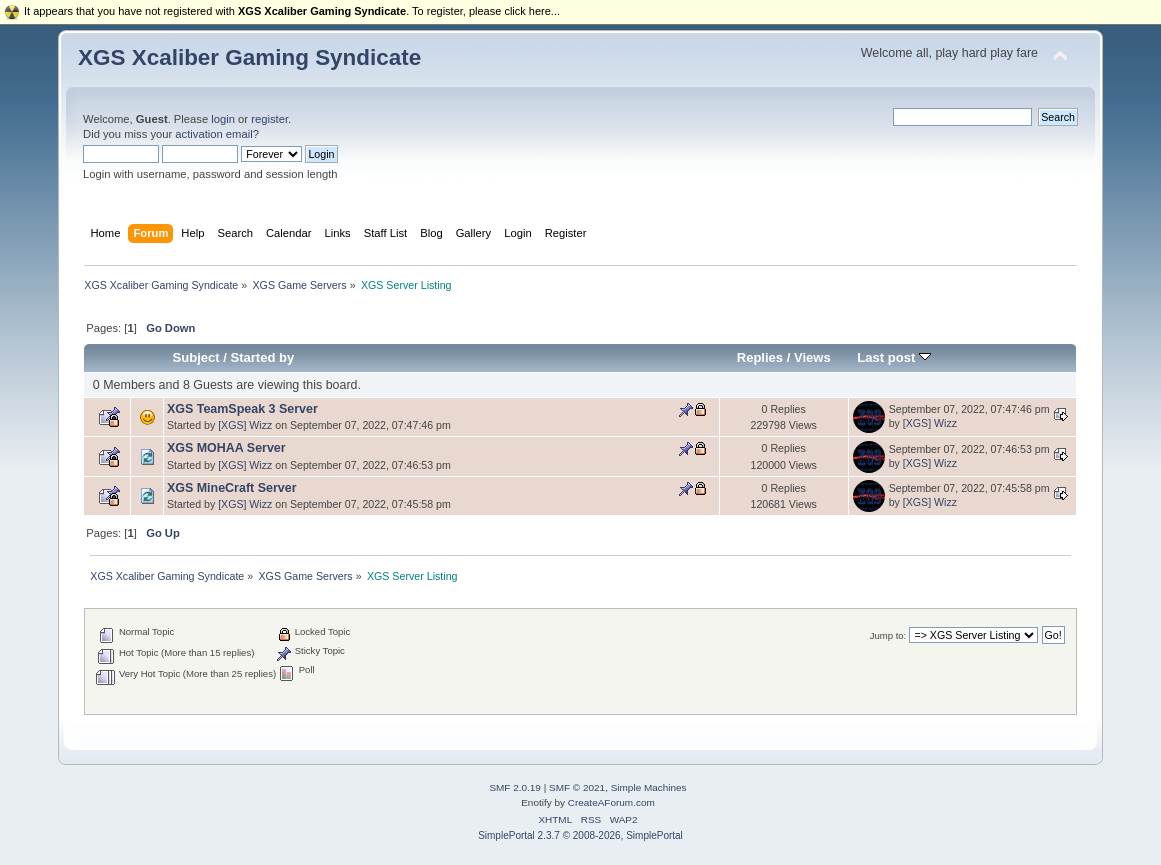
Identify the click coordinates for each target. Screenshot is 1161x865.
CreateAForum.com (611, 802)
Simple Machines (649, 787)
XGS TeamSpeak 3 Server (242, 409)
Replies (760, 357)
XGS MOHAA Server (226, 448)
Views (812, 357)
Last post (894, 357)
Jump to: (888, 635)
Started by (263, 357)
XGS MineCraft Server (232, 488)
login (223, 119)
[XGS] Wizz (245, 425)
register (269, 119)
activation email (213, 134)
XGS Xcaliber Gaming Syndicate (249, 57)
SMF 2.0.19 (515, 787)
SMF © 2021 (577, 787)
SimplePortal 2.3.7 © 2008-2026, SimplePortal (580, 835)
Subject (196, 357)
